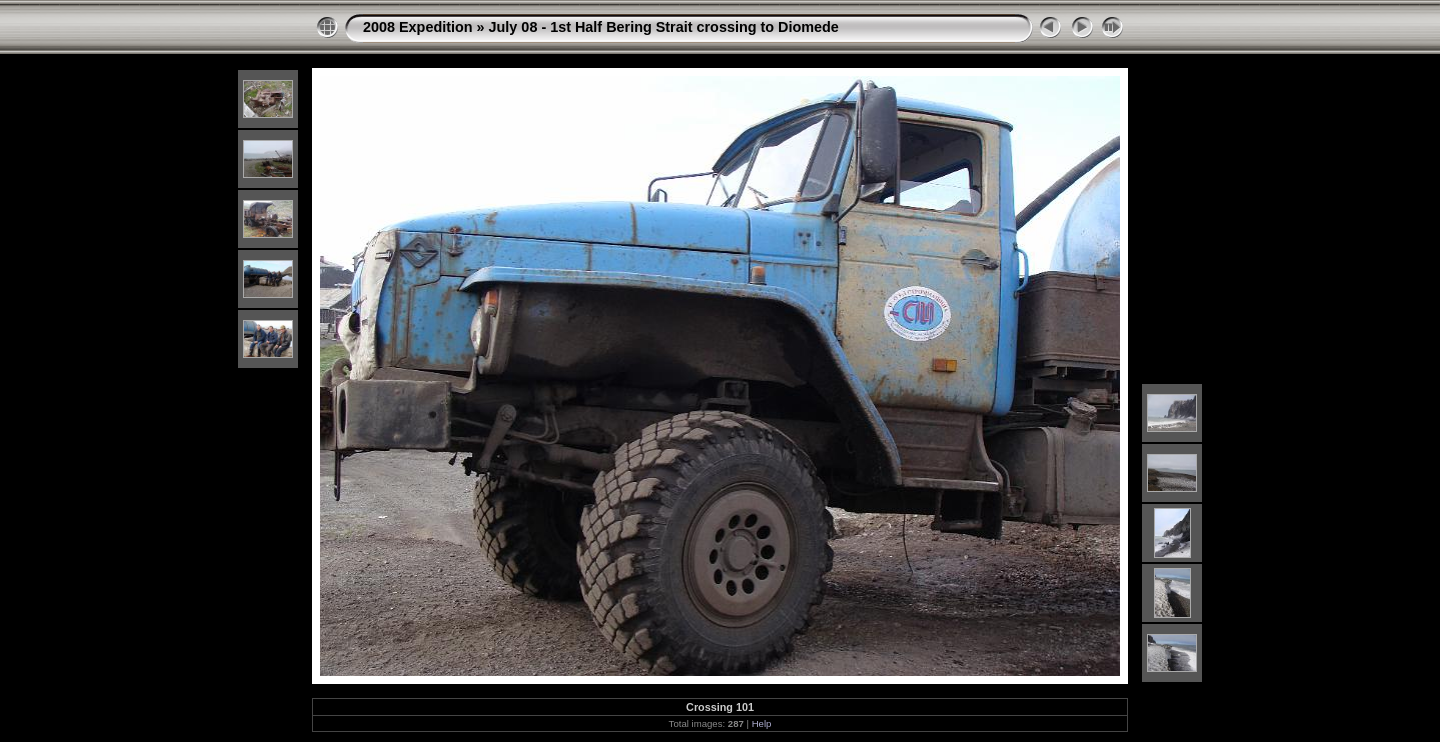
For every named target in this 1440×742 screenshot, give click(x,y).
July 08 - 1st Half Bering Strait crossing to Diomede (664, 27)
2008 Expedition (418, 27)
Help (762, 723)
